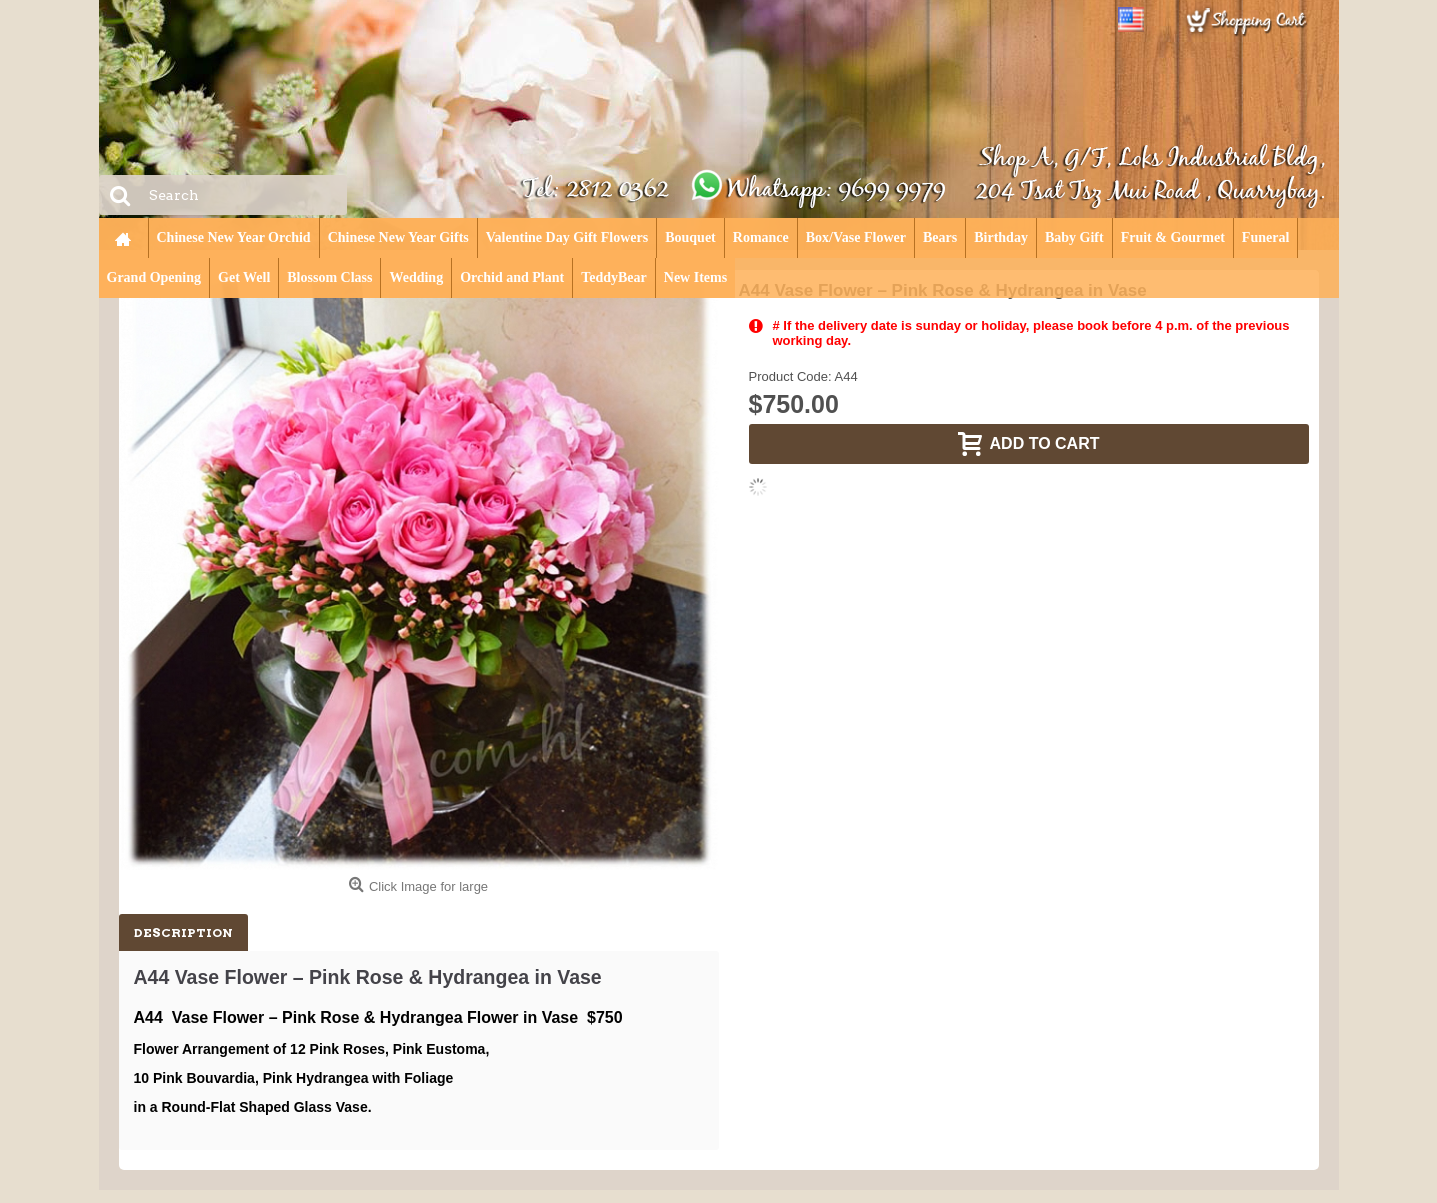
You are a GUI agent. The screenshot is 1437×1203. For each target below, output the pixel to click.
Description (183, 932)
